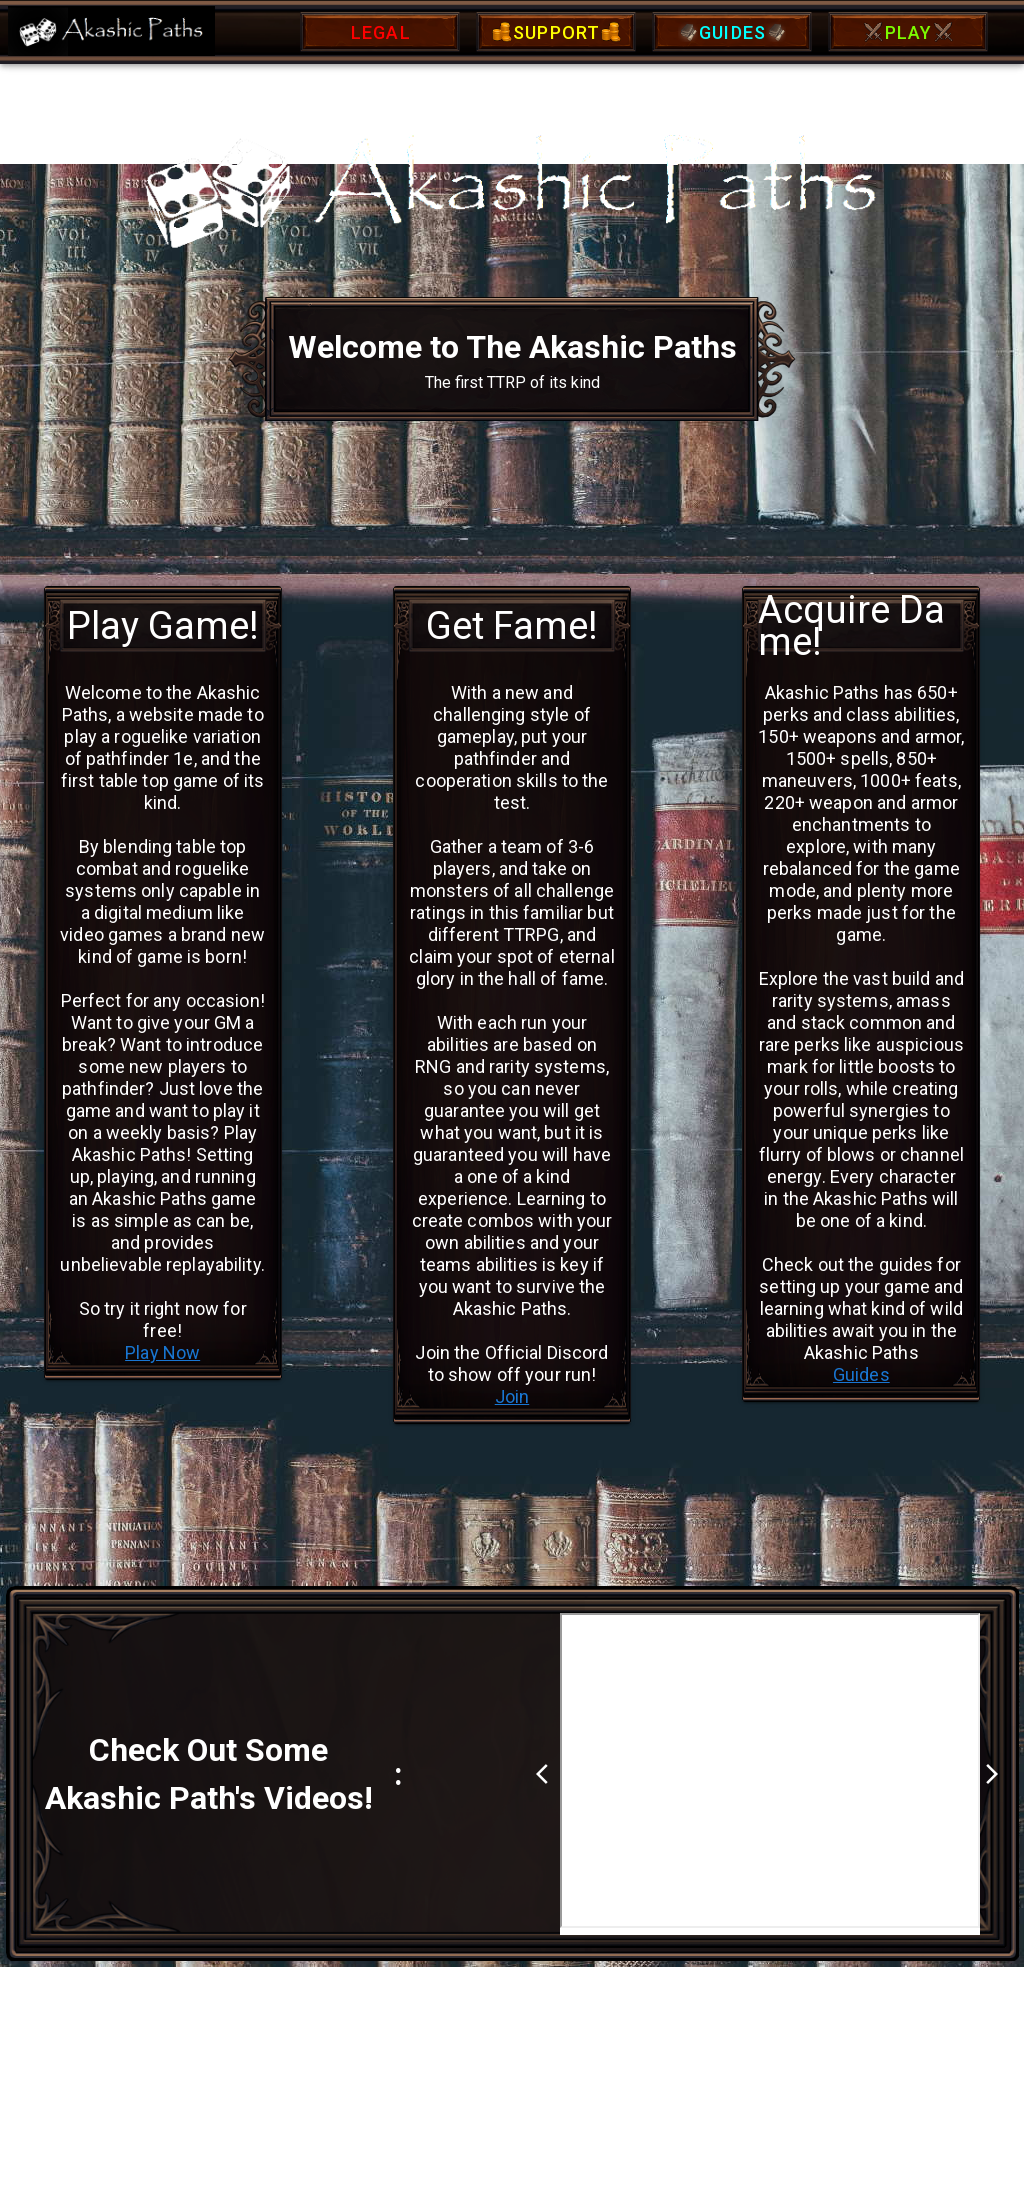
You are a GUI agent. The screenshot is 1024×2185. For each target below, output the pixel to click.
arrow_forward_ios (992, 1774)
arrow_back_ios (548, 1774)
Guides (861, 1374)
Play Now (162, 1352)
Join (512, 1396)
